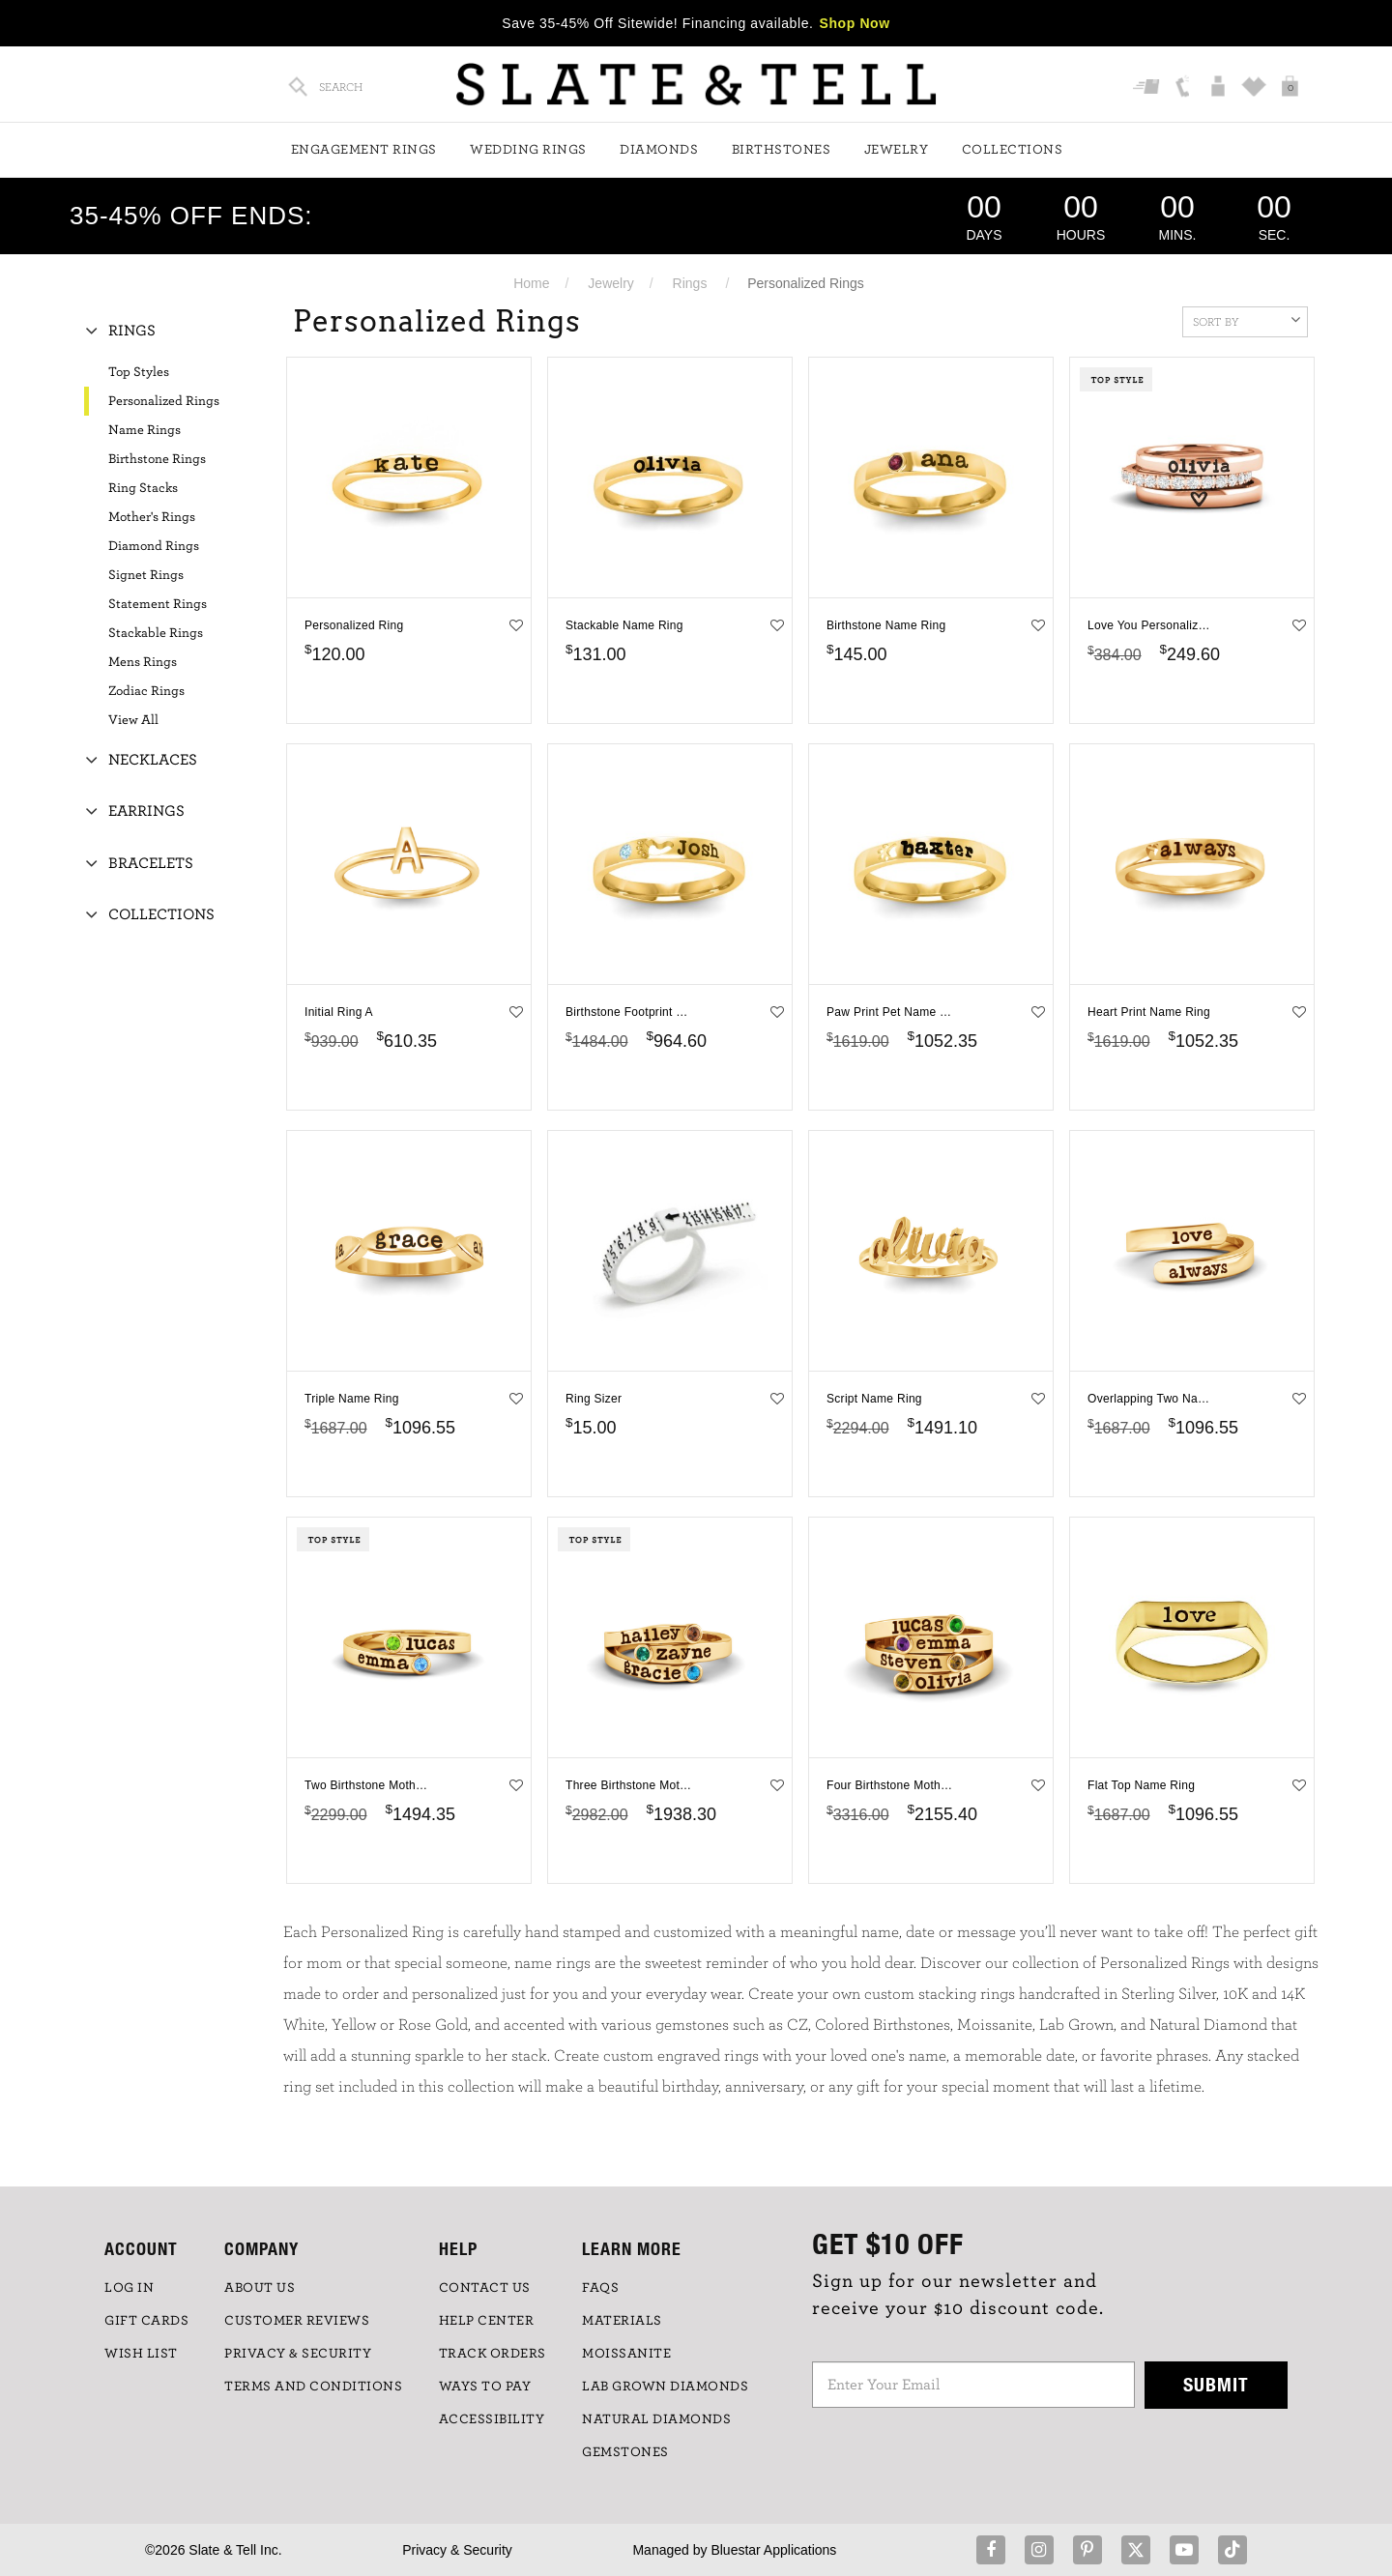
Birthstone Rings (157, 459)
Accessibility (492, 2419)
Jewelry (896, 150)
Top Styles (138, 372)
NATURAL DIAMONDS (656, 2419)
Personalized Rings (163, 401)
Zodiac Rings (146, 691)
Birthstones (781, 150)
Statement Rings (157, 604)
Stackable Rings (155, 633)
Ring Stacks (143, 488)
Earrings (146, 811)
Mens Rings (142, 662)
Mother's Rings (151, 517)
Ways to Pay (485, 2386)
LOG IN (129, 2288)
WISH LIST (141, 2353)
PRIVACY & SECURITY (297, 2353)
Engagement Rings (364, 150)
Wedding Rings (528, 150)
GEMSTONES (625, 2452)
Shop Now (855, 23)
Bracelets (150, 863)
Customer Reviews (296, 2321)
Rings (690, 283)
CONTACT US (485, 2288)
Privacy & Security (457, 2550)
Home (531, 283)
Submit (1216, 2384)
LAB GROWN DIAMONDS (665, 2386)
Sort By (1246, 320)
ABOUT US (259, 2288)
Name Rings (144, 430)
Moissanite (626, 2353)
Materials (622, 2321)
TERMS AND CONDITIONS (313, 2386)
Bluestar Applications (773, 2550)
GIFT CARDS (146, 2321)
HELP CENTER (487, 2321)
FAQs (600, 2288)
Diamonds (659, 150)
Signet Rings (146, 575)
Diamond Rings (153, 546)
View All (133, 720)
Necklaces (152, 759)
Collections (1012, 150)
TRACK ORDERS (492, 2353)
